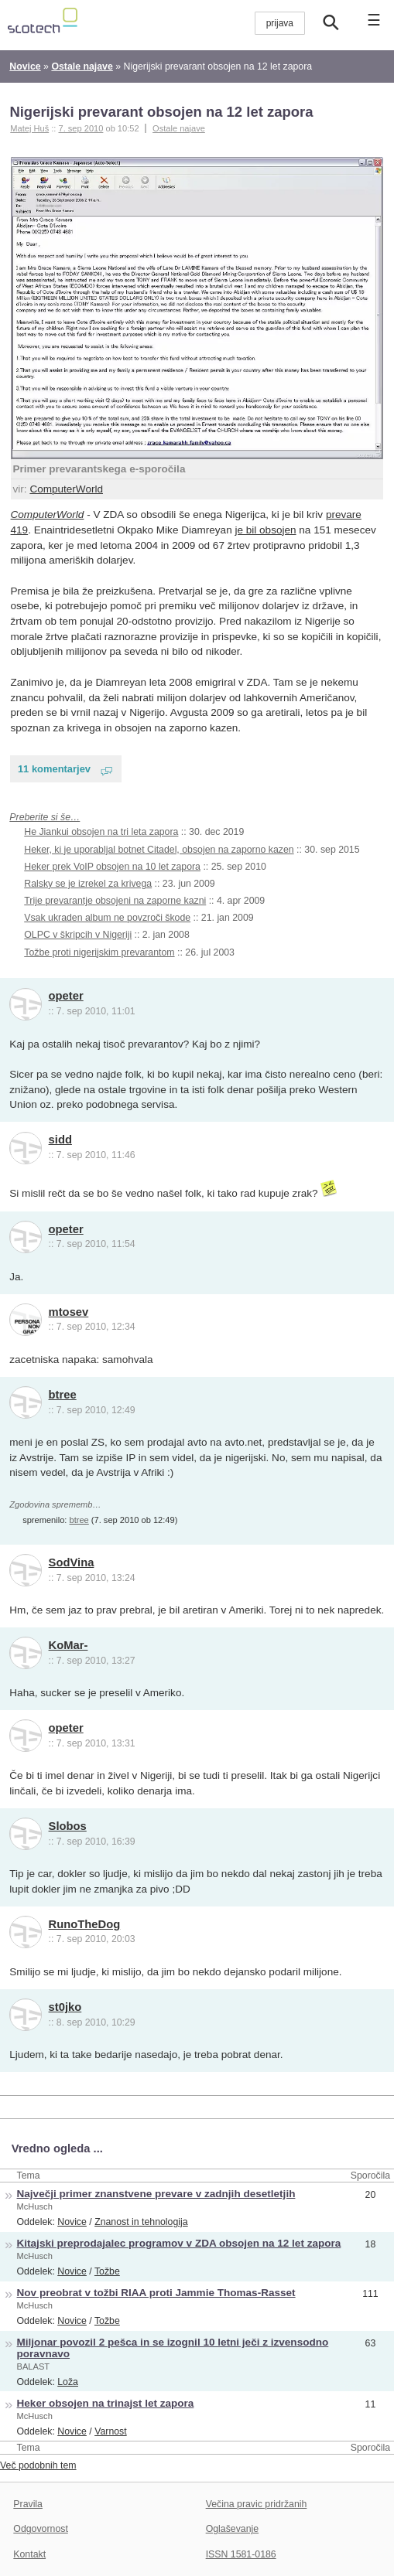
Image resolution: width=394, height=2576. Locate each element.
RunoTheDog (85, 1924)
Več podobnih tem (38, 2465)
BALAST (33, 2366)
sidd (60, 1139)
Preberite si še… (44, 817)
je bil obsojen (265, 530)
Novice (72, 2222)
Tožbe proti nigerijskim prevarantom (99, 952)
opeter (66, 996)
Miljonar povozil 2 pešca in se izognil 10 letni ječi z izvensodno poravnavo (173, 2348)
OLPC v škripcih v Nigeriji (78, 934)
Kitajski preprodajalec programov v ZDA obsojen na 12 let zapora (179, 2243)
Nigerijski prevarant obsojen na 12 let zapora (161, 112)
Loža (67, 2382)
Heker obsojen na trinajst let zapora (105, 2403)
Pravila (28, 2504)
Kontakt (29, 2554)
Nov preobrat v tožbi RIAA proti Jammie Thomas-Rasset (156, 2292)
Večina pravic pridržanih (256, 2504)
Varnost (110, 2431)
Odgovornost (40, 2528)
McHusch (35, 2206)
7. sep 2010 (80, 128)
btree (63, 1395)
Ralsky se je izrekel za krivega (88, 883)
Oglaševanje (232, 2528)
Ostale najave (178, 128)
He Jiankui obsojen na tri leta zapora (101, 831)
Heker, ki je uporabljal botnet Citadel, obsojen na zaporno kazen (158, 849)
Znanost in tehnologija (140, 2222)
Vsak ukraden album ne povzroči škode (107, 917)
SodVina (71, 1562)
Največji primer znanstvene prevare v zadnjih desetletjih (156, 2193)
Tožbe (107, 2271)
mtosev (69, 1312)
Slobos (68, 1826)
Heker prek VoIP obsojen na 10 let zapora (112, 866)
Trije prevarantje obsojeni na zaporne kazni (115, 900)
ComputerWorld (66, 489)
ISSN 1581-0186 (241, 2554)
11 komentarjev (54, 769)
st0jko (65, 2007)
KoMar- (68, 1645)
